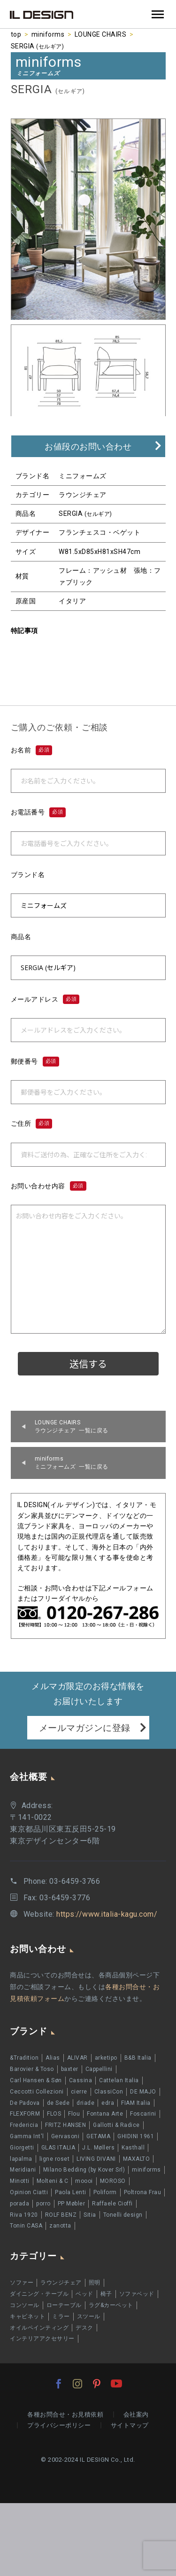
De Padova (25, 2103)
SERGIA (37, 46)
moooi (84, 2181)
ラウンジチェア (61, 2282)
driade (85, 2103)
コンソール (24, 2305)
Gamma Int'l (27, 2136)
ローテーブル (64, 2305)
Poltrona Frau (142, 2192)
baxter (69, 2069)
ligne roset (54, 2159)
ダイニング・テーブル (39, 2294)
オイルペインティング (39, 2327)
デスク (84, 2327)
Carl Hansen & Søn (36, 2080)
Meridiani (23, 2169)
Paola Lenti (70, 2192)
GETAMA (98, 2136)
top (16, 34)
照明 (94, 2282)
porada (19, 2203)
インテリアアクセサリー (42, 2338)
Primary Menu (158, 14)
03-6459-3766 (74, 1881)
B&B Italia (138, 2057)
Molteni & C (53, 2181)
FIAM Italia (136, 2103)
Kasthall (133, 2147)
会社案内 (136, 2414)
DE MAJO (143, 2091)
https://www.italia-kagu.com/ (106, 1914)
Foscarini (143, 2113)
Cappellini (99, 2069)
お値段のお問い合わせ (88, 446)
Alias (53, 2057)
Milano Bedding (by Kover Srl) (84, 2169)
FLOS (54, 2113)
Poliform (105, 2192)
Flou (74, 2113)
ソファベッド (136, 2294)
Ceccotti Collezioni (37, 2091)
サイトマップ (130, 2425)
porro (43, 2203)
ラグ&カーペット (111, 2305)
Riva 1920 (24, 2215)
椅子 (106, 2294)
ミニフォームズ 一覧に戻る (71, 1462)
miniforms (48, 34)
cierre (79, 2091)
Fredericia (24, 2125)
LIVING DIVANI (96, 2159)
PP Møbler (71, 2203)
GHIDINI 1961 (135, 2136)
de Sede (58, 2103)
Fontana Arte (105, 2113)
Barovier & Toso (32, 2069)
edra (107, 2103)
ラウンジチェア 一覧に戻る (71, 1426)
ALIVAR (77, 2057)
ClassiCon (108, 2091)
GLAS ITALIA (58, 2147)
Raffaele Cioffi (112, 2203)
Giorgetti (22, 2147)
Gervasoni (65, 2136)
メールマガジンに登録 (84, 1728)
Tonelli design (123, 2215)
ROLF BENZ (61, 2215)
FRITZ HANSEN (65, 2125)
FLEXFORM (25, 2113)
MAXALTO (136, 2159)
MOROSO (113, 2181)
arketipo (106, 2057)
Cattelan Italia (119, 2080)
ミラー (61, 2316)
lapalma (21, 2159)
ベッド (84, 2294)
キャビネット (27, 2316)
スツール (88, 2316)
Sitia (90, 2215)
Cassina (80, 2080)
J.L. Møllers (98, 2147)
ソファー (21, 2282)
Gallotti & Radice (116, 2125)
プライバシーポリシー (59, 2425)
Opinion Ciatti (29, 2192)
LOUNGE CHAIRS (101, 34)
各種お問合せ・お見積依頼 (65, 2414)
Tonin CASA (26, 2225)
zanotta (60, 2225)
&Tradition (24, 2057)
